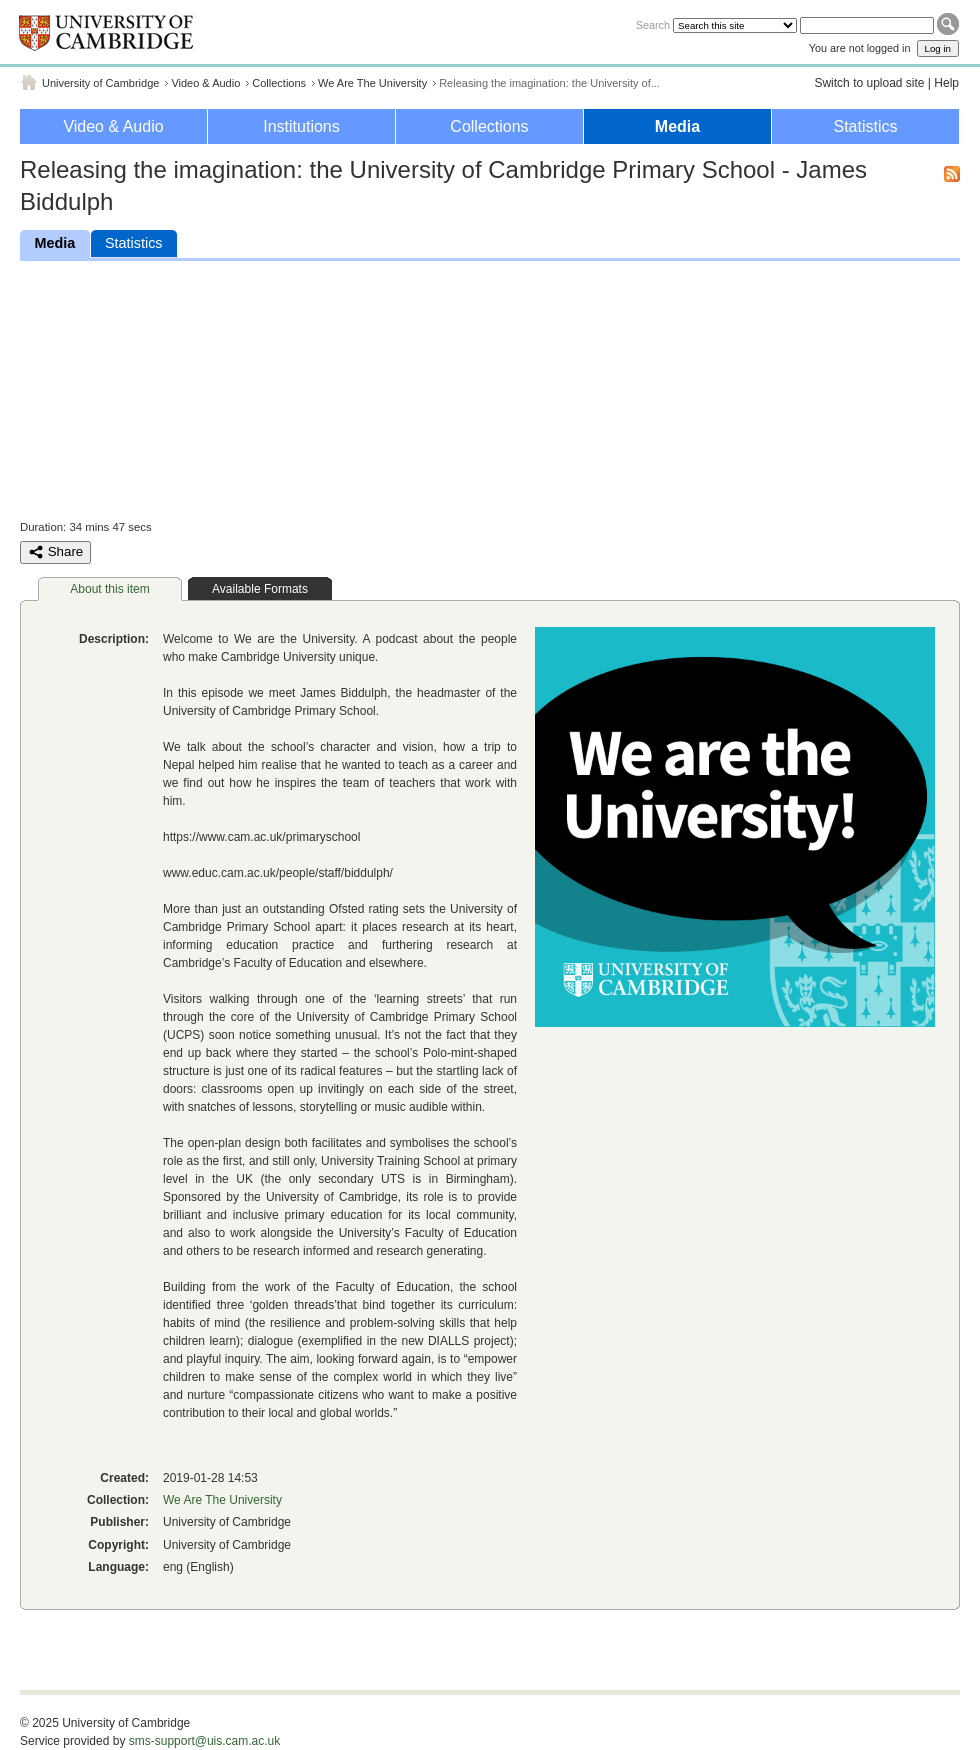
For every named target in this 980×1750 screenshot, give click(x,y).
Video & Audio (205, 83)
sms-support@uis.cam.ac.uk (205, 1741)
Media (677, 126)
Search (653, 25)
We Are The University (372, 83)
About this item (109, 589)
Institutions (301, 126)
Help (946, 83)
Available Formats (260, 589)
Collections (279, 83)
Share (55, 552)
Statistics (865, 126)
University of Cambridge (100, 83)
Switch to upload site (869, 83)
